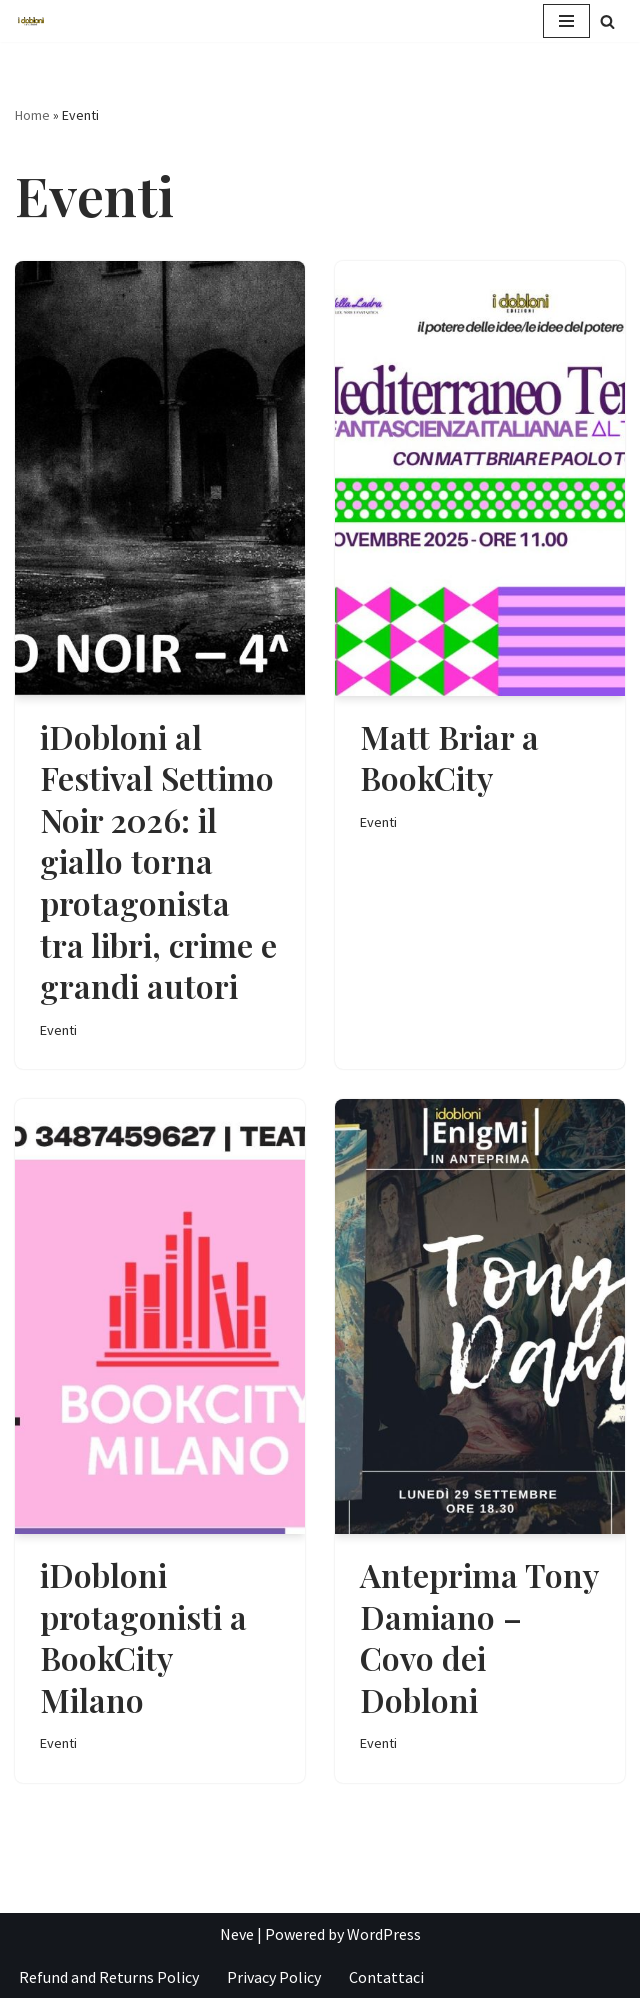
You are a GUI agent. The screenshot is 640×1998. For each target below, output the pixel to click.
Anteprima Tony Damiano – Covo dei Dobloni (479, 1637)
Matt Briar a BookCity (449, 757)
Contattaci (386, 1977)
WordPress (384, 1934)
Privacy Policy (274, 1977)
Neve (237, 1934)
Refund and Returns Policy (109, 1977)
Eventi (58, 1030)
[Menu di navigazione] (566, 21)
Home (32, 115)
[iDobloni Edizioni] (31, 21)
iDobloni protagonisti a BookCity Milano (143, 1637)
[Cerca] (607, 21)
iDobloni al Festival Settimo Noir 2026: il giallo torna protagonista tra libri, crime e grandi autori (158, 861)
